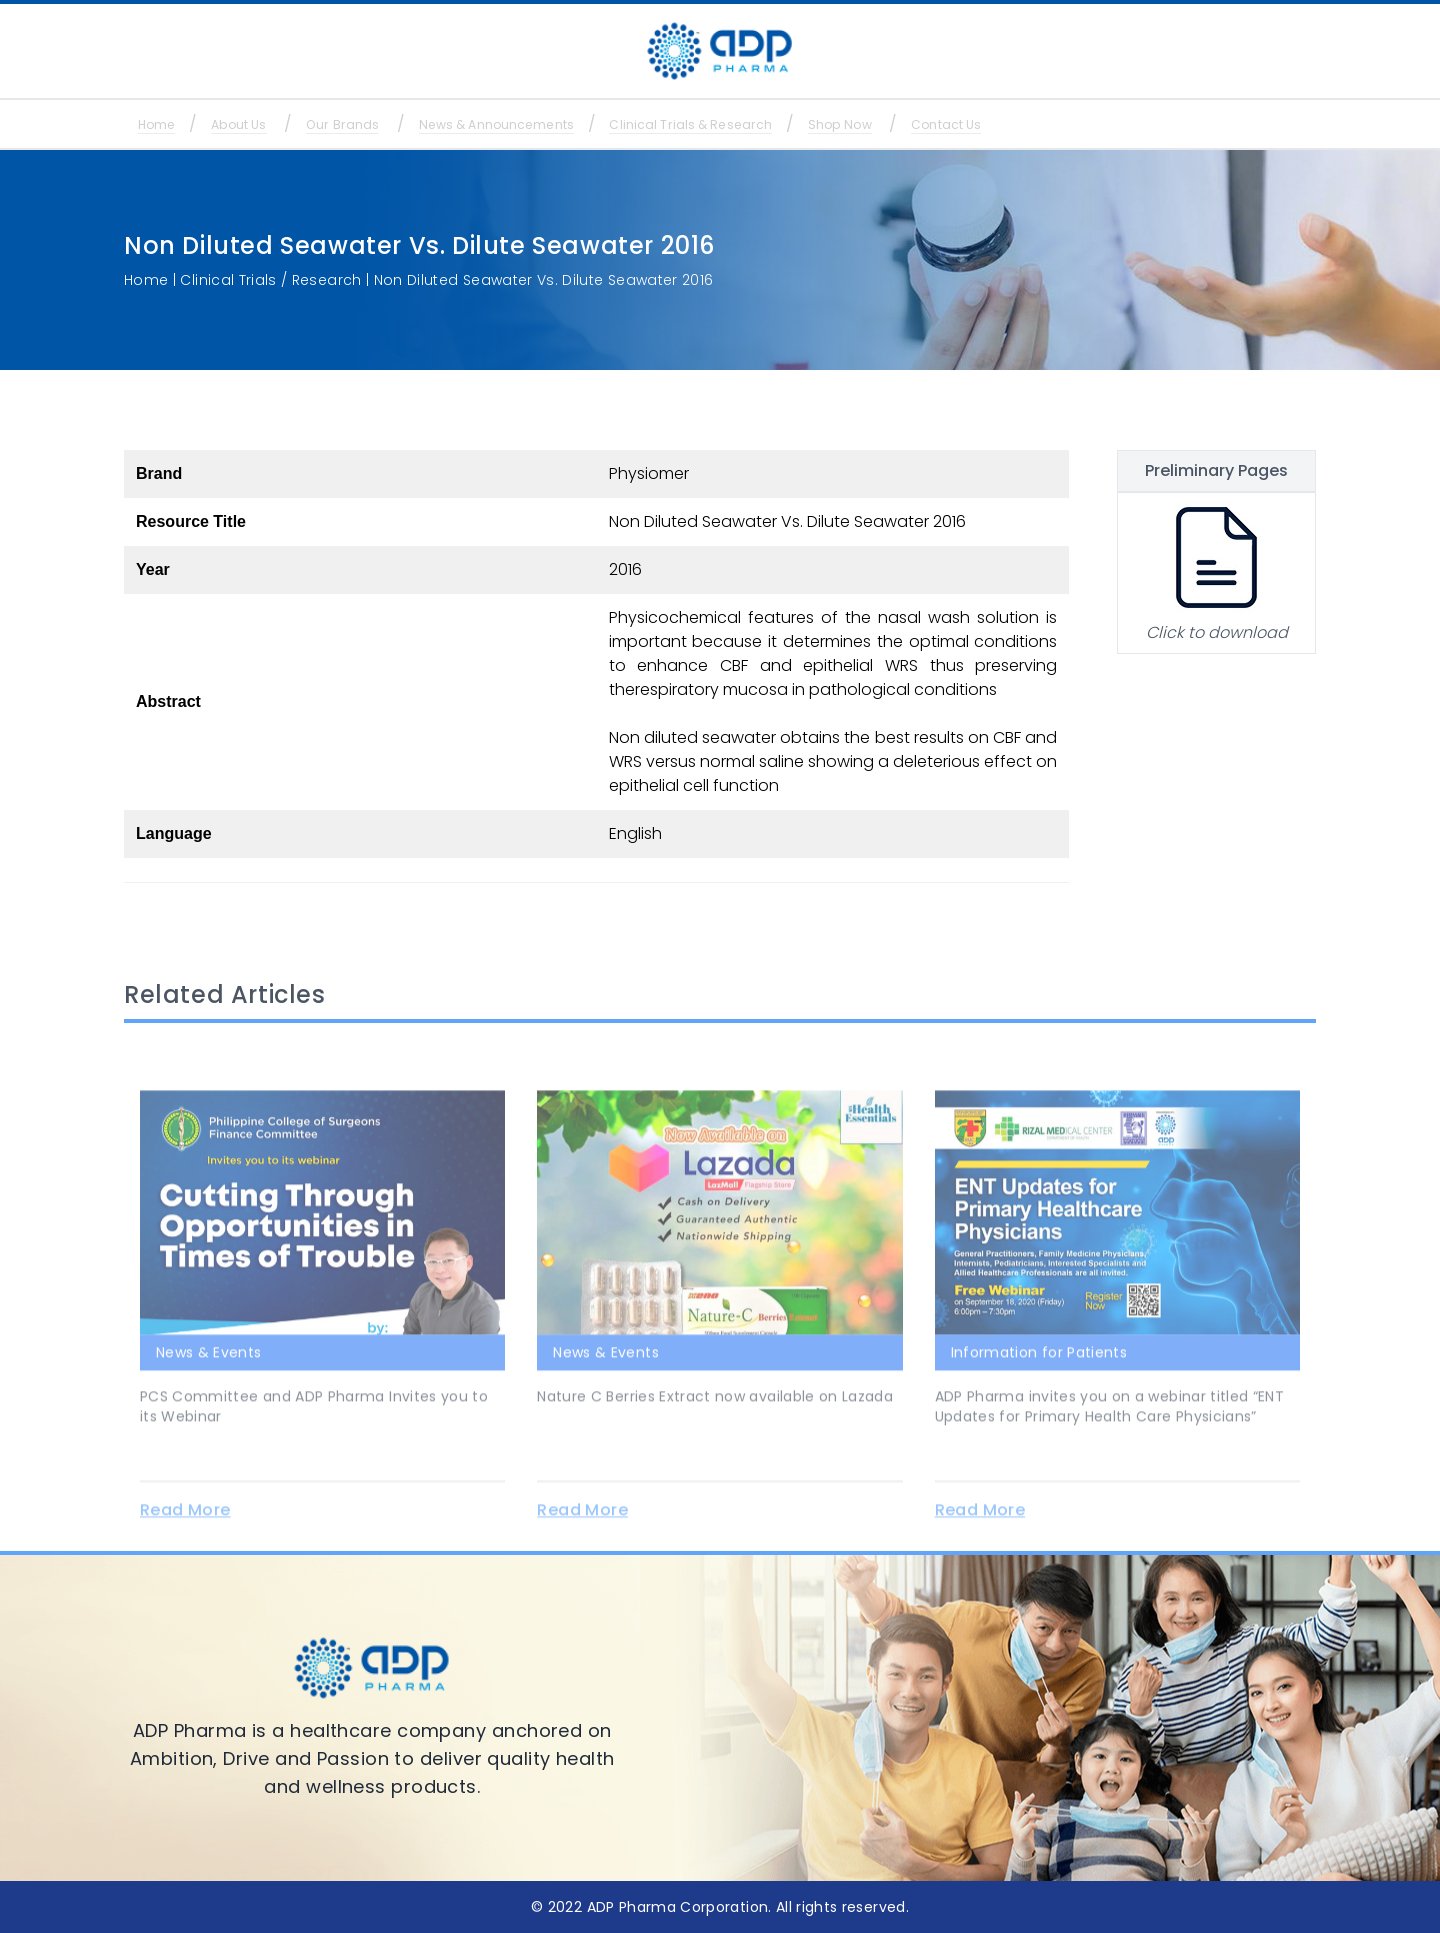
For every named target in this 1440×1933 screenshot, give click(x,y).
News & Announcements (563, 124)
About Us (265, 124)
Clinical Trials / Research (270, 280)
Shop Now (955, 124)
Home (165, 124)
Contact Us (1080, 124)
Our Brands (387, 124)
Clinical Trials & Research (784, 124)
